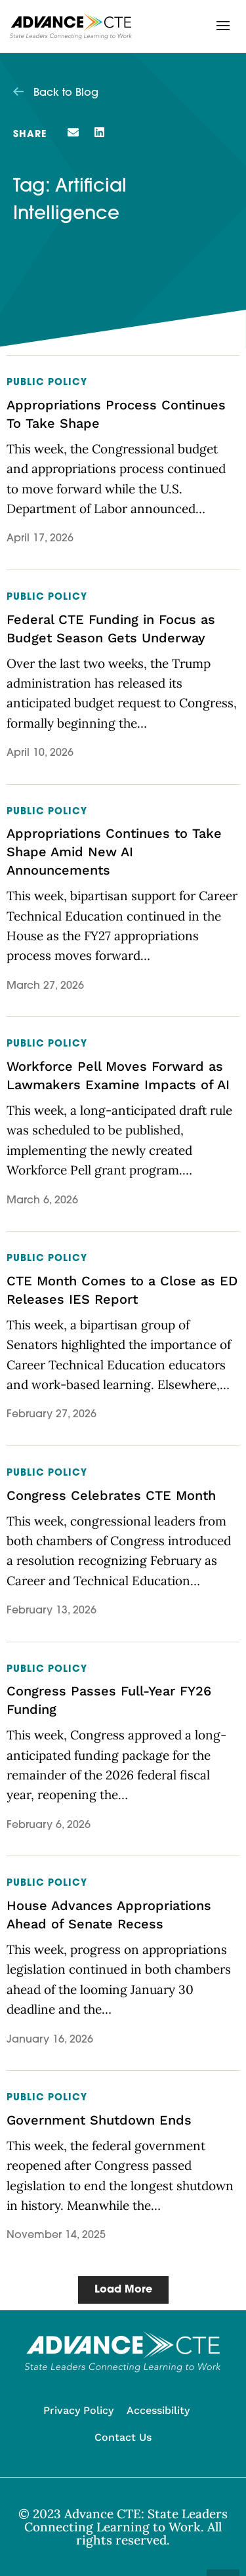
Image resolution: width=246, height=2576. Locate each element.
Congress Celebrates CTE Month (111, 1495)
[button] (223, 25)
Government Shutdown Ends (99, 2120)
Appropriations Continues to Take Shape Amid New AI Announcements (114, 851)
